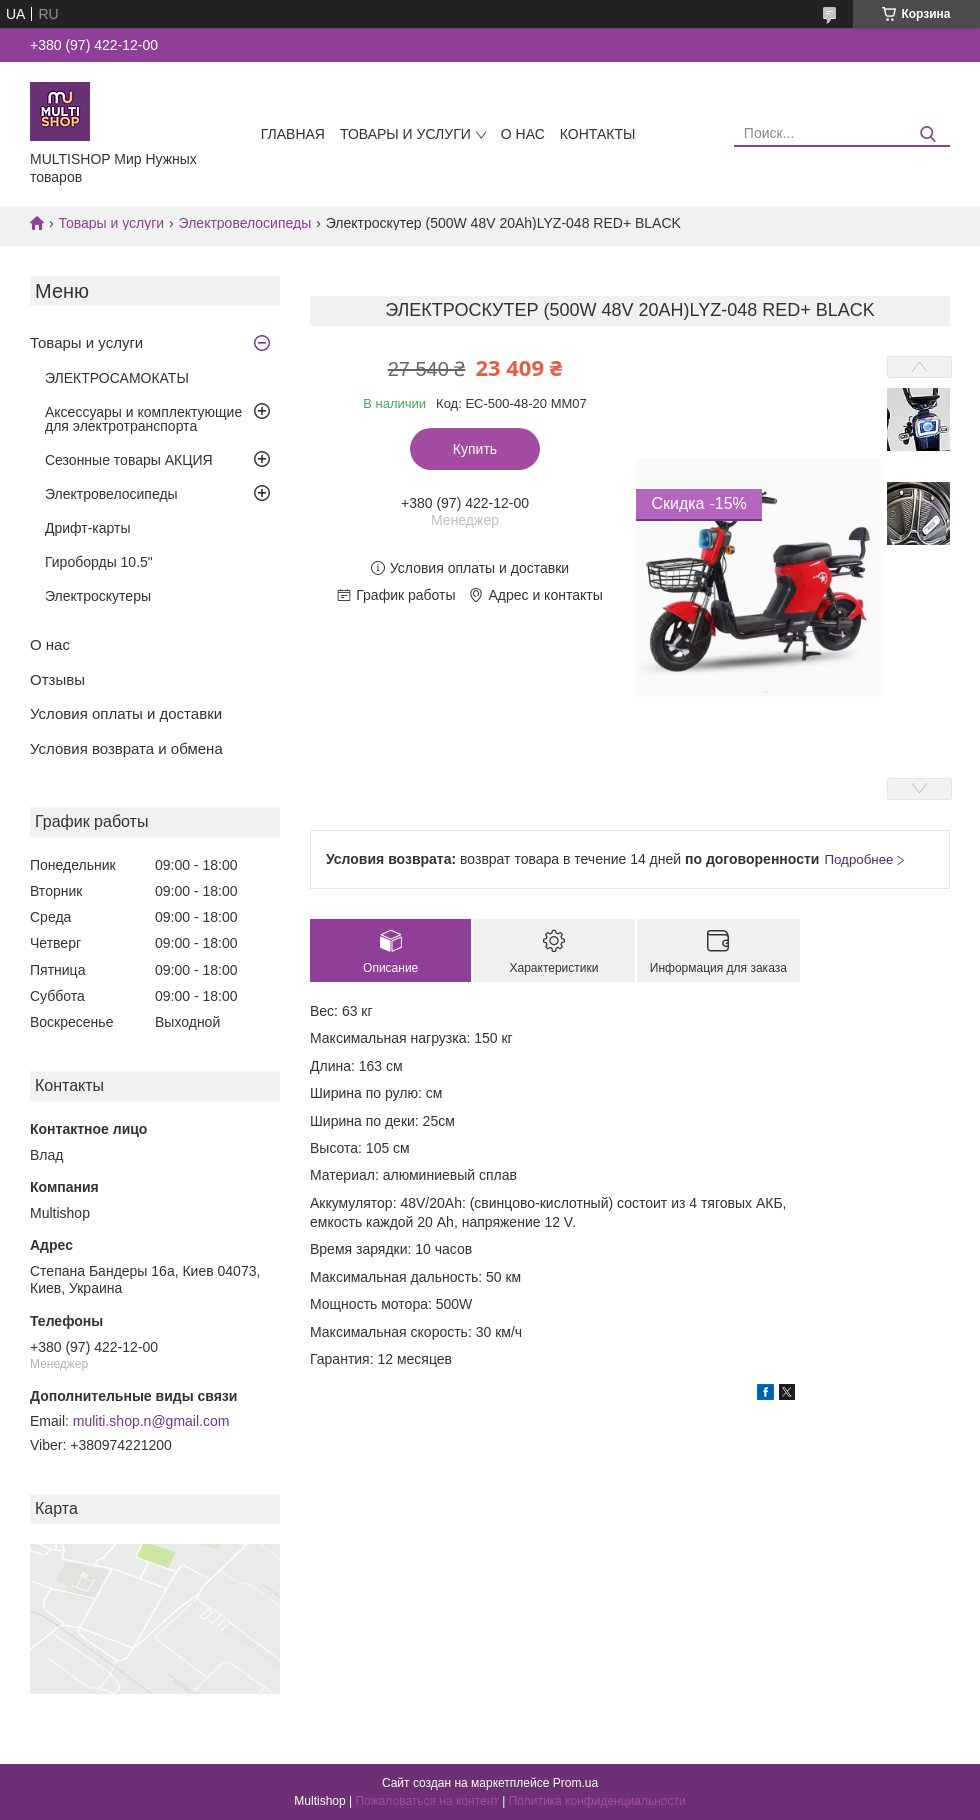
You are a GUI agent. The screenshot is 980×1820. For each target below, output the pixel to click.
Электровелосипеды (245, 223)
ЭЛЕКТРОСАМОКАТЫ (117, 378)
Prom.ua (575, 1783)
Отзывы (57, 679)
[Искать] (927, 134)
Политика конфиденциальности (597, 1801)
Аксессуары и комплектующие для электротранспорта (143, 419)
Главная (293, 134)
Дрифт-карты (88, 528)
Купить (475, 449)
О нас (523, 134)
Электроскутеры (98, 596)
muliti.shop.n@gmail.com (151, 1421)
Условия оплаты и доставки (126, 713)
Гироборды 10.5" (99, 562)
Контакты (598, 134)
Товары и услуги (405, 134)
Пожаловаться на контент (426, 1801)
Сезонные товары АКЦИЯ (129, 460)
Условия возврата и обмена (126, 748)
